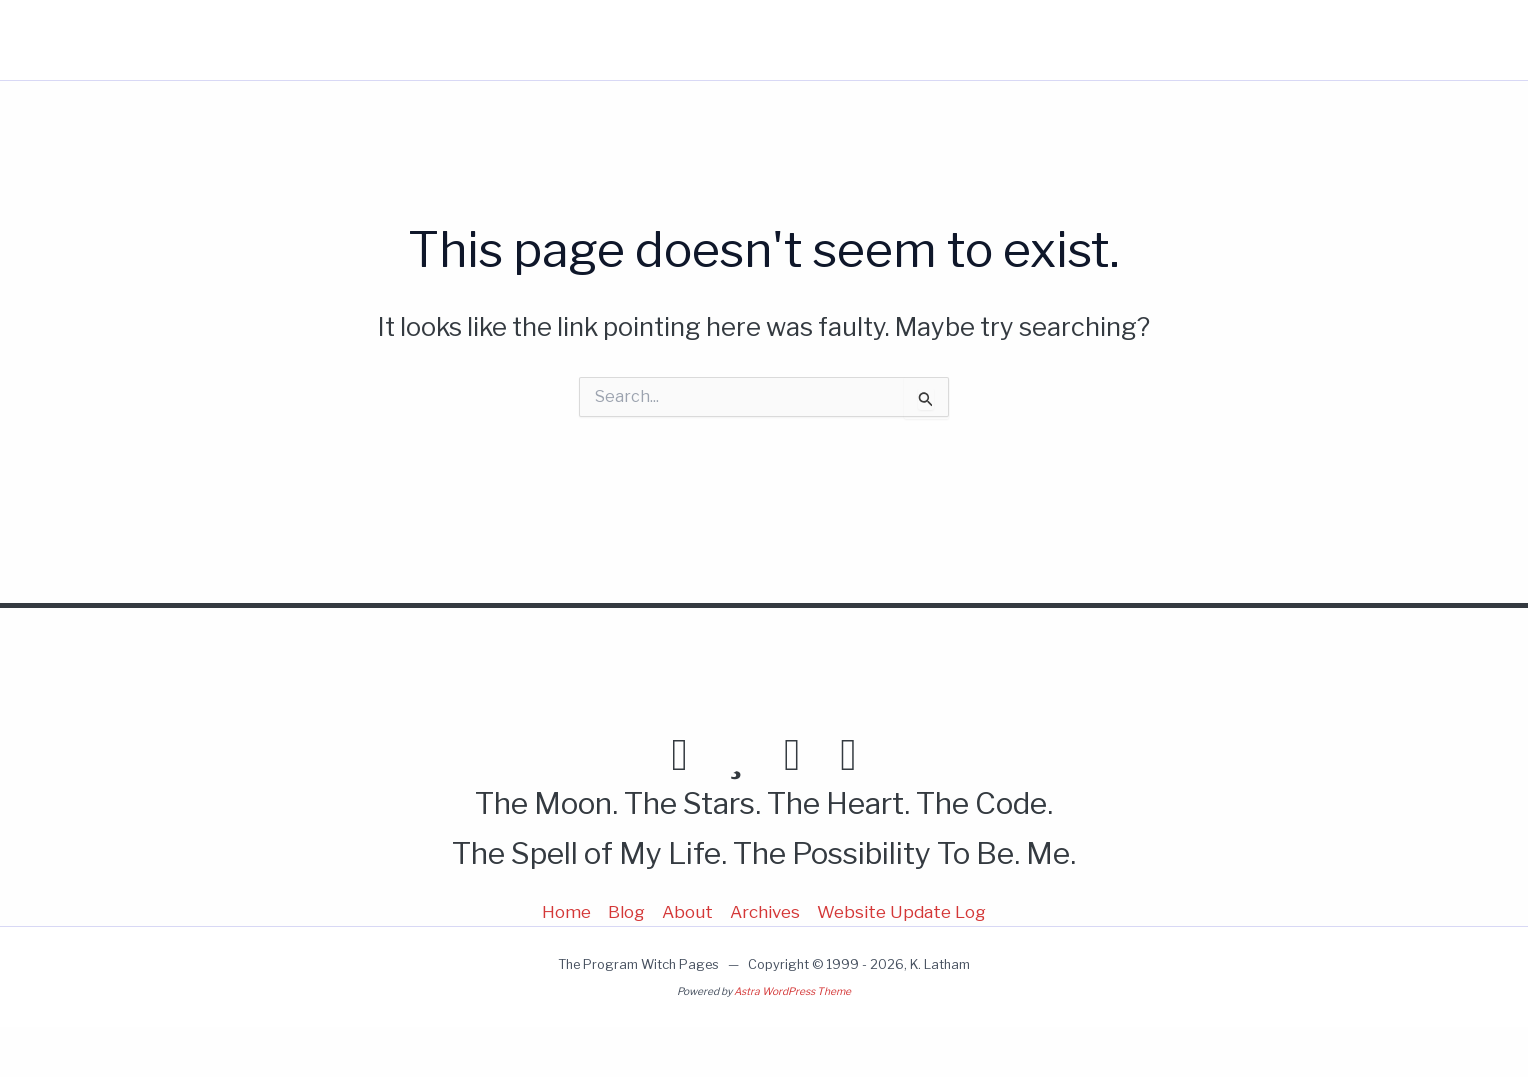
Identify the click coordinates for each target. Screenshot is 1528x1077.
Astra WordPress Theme (792, 991)
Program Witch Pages (211, 40)
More (1224, 40)
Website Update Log (901, 912)
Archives (765, 912)
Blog (1055, 40)
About (1133, 40)
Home (978, 40)
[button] (1246, 40)
